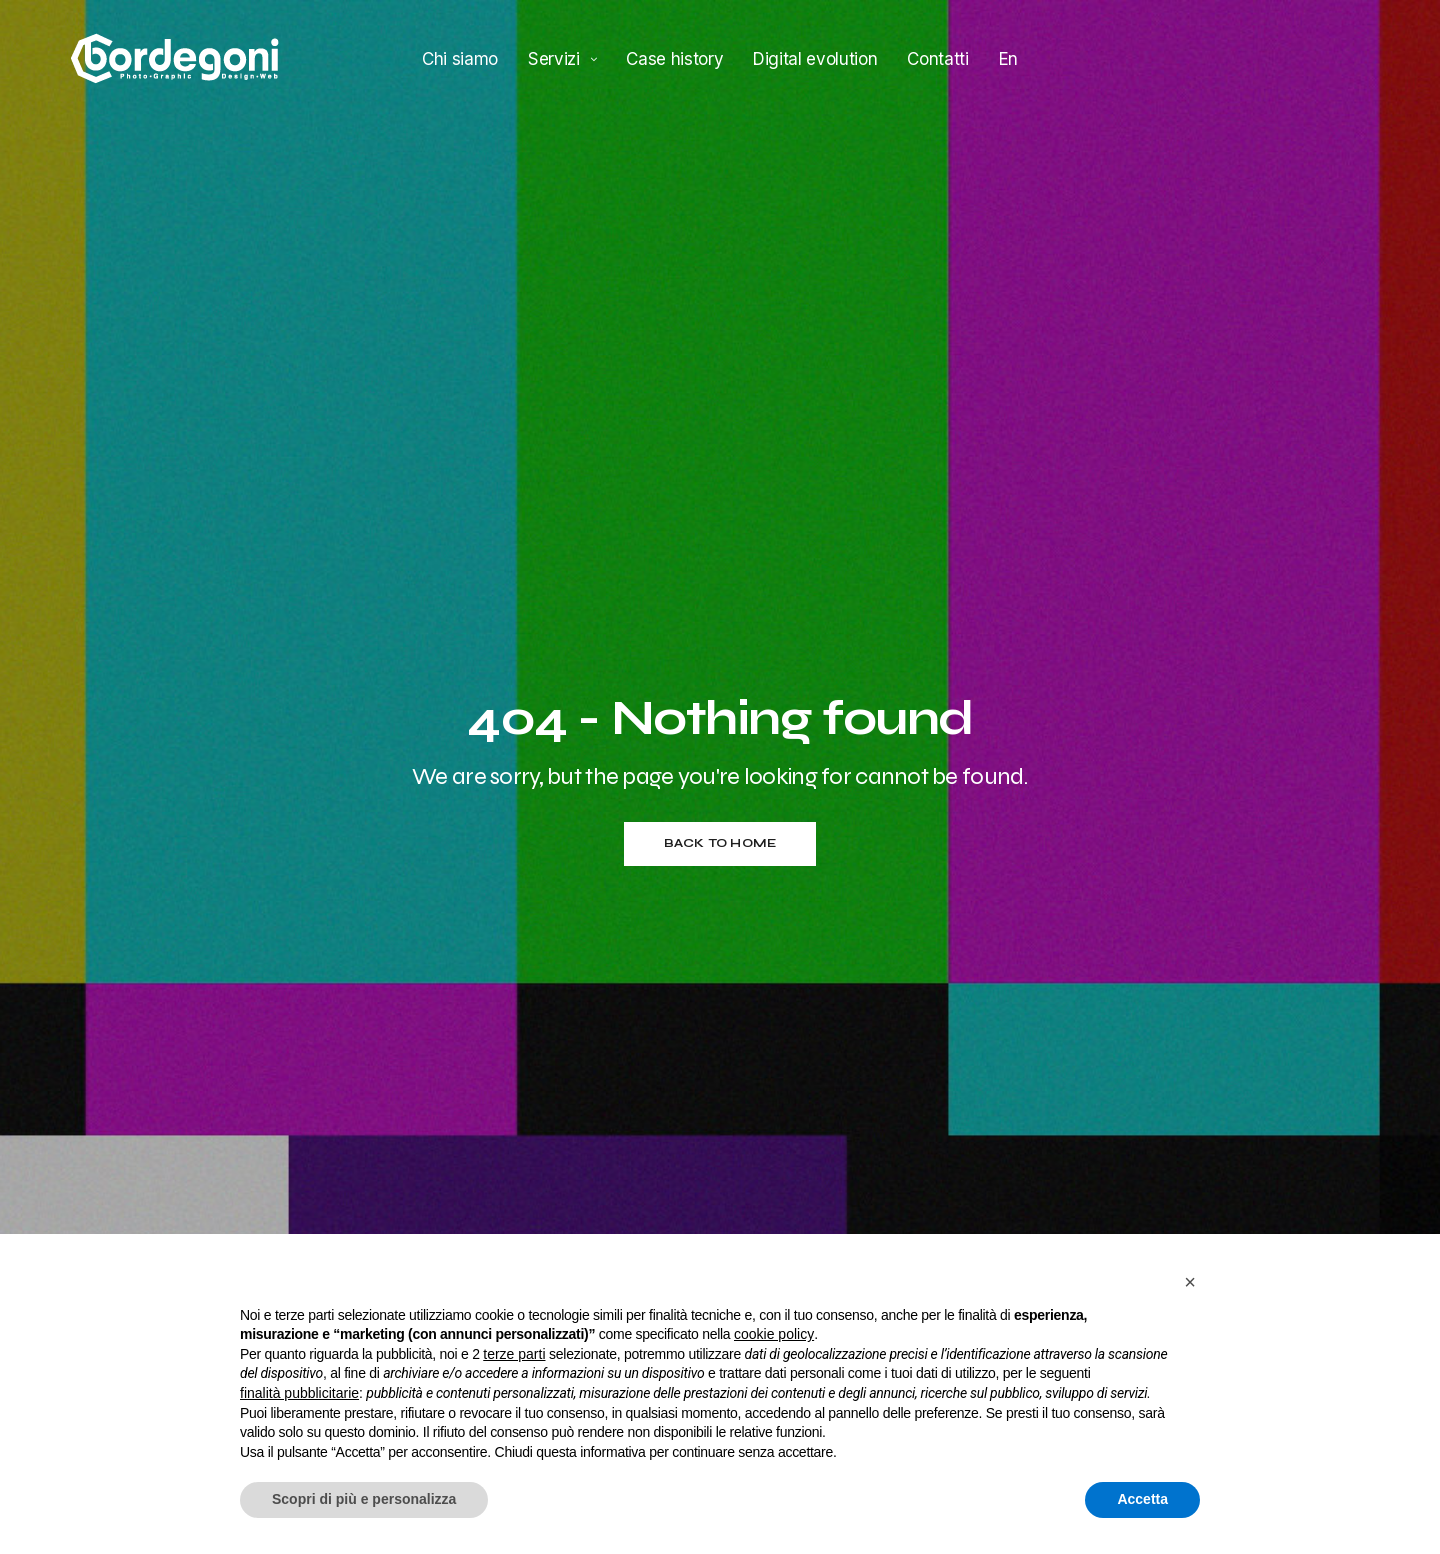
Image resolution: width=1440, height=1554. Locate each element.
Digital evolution (815, 58)
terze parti (514, 1354)
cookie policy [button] (774, 1334)
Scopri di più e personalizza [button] (364, 1499)
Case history (674, 58)
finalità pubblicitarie (299, 1393)
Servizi (554, 58)
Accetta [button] (1142, 1499)
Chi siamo (460, 58)
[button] (1190, 1282)
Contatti (937, 58)
